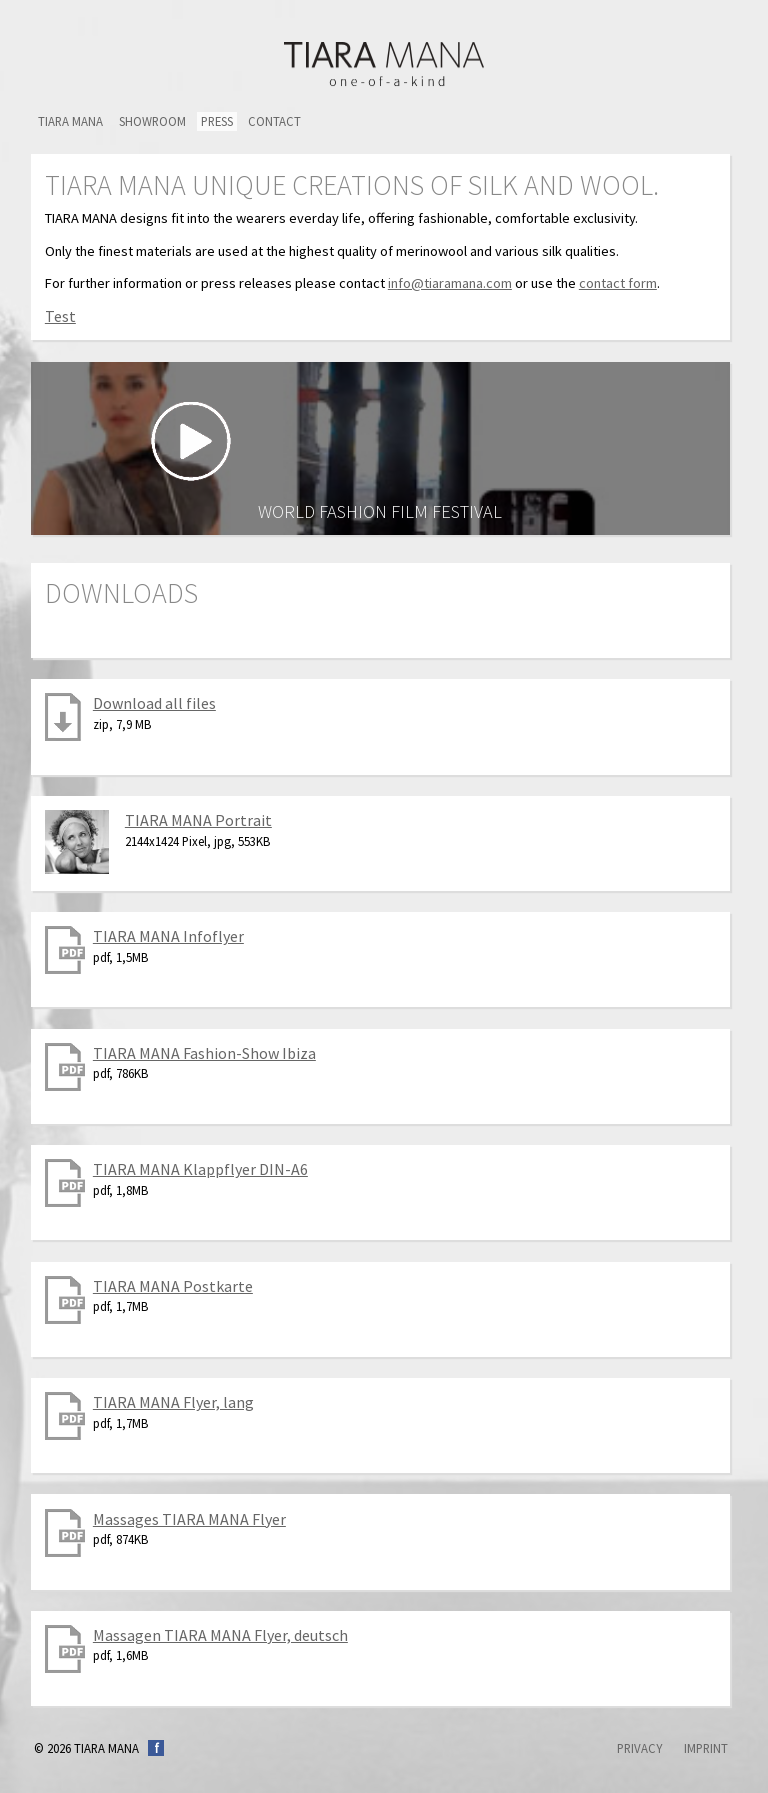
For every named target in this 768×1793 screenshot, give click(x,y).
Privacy (639, 1748)
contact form (618, 283)
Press (217, 121)
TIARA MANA (70, 121)
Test (60, 316)
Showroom (152, 121)
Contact (274, 121)
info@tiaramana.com (450, 283)
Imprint (706, 1748)
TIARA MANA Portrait (198, 820)
